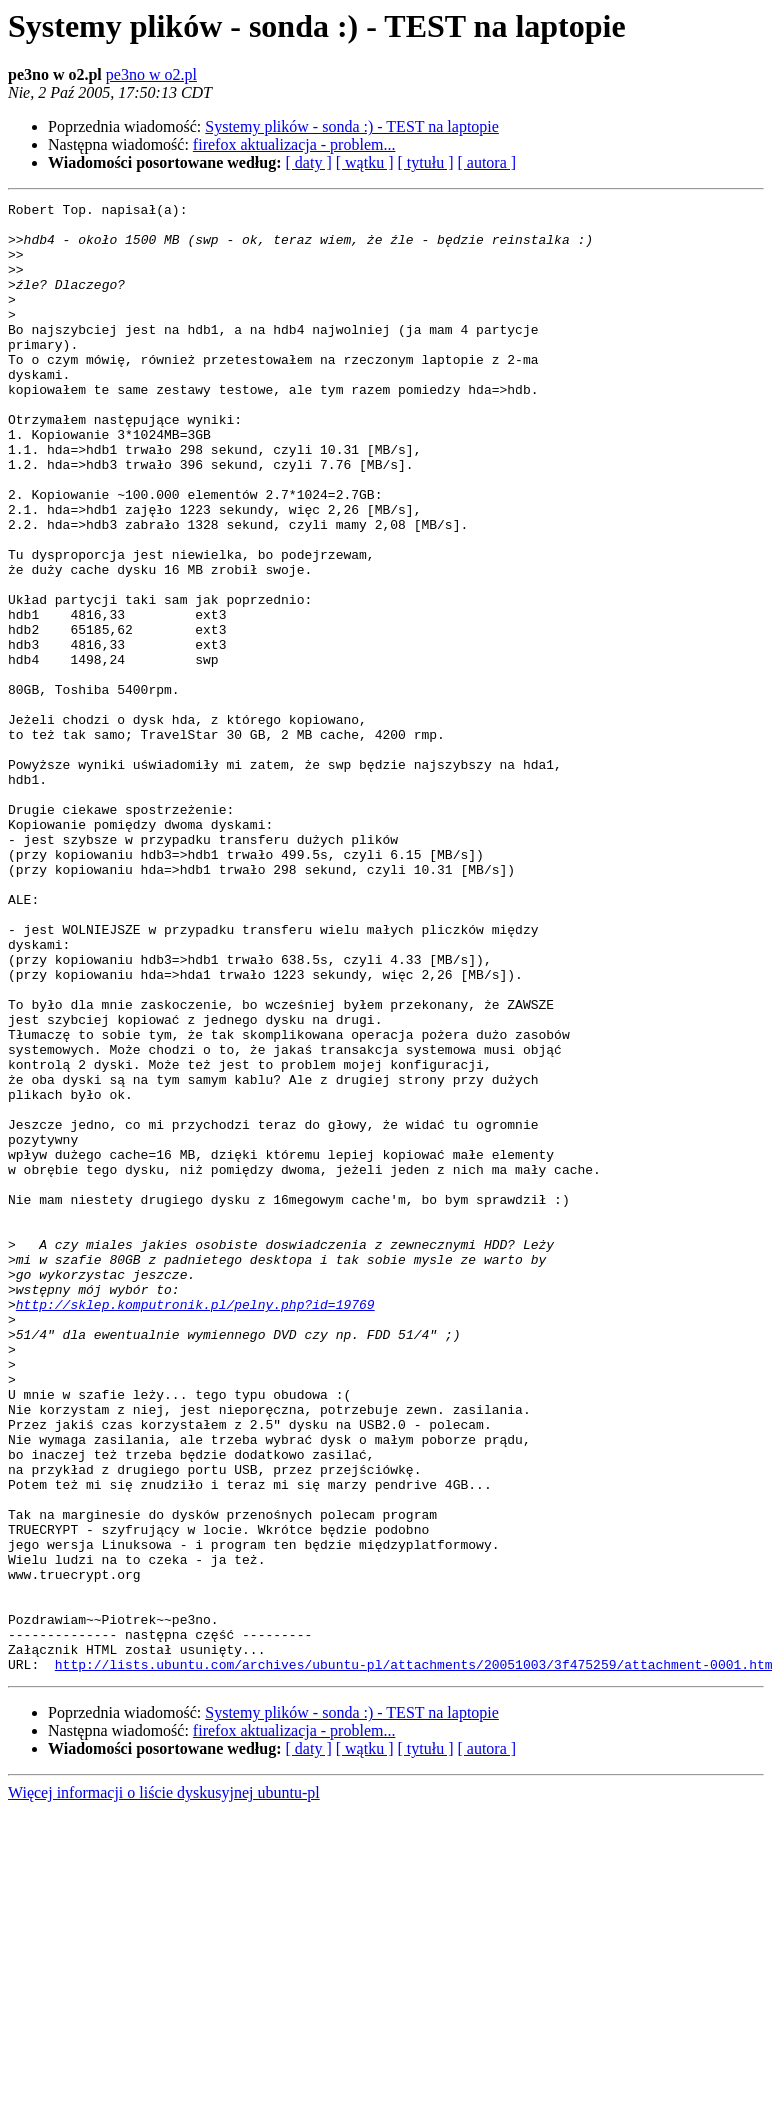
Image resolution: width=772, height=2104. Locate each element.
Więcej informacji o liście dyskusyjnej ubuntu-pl (164, 2086)
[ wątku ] (365, 162)
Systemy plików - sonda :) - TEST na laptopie (352, 126)
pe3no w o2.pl (151, 74)
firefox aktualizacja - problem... (294, 144)
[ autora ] (486, 162)
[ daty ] (309, 162)
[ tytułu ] (425, 162)
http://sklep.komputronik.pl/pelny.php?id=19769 (195, 1526)
